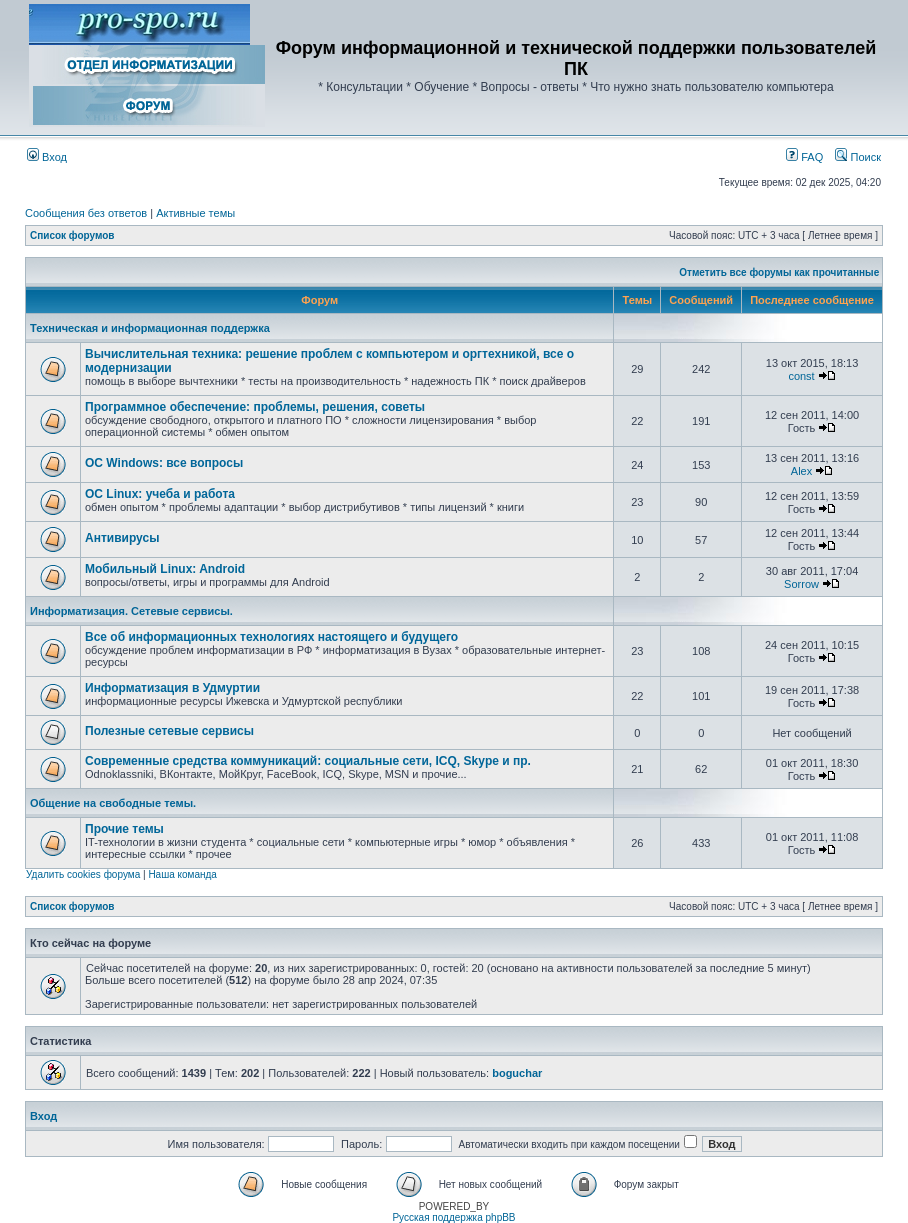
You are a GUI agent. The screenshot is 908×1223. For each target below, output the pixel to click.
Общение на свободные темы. (113, 803)
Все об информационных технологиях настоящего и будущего (271, 637)
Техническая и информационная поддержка (150, 328)
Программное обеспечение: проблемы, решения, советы (255, 407)
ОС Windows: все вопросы (164, 463)
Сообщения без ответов (86, 213)
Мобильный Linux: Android (165, 569)
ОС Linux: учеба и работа (160, 494)
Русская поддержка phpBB (453, 1217)
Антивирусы (122, 538)
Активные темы (195, 213)
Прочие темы (124, 829)
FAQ (804, 157)
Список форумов (72, 235)
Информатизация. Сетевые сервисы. (131, 611)
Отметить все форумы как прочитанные (779, 272)
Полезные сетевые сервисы (169, 731)
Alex (801, 471)
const (801, 376)
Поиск (858, 157)
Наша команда (182, 874)
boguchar (517, 1073)
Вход (47, 157)
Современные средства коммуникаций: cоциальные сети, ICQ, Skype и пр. (308, 761)
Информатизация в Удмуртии (172, 688)
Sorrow (801, 584)
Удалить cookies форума (83, 874)
